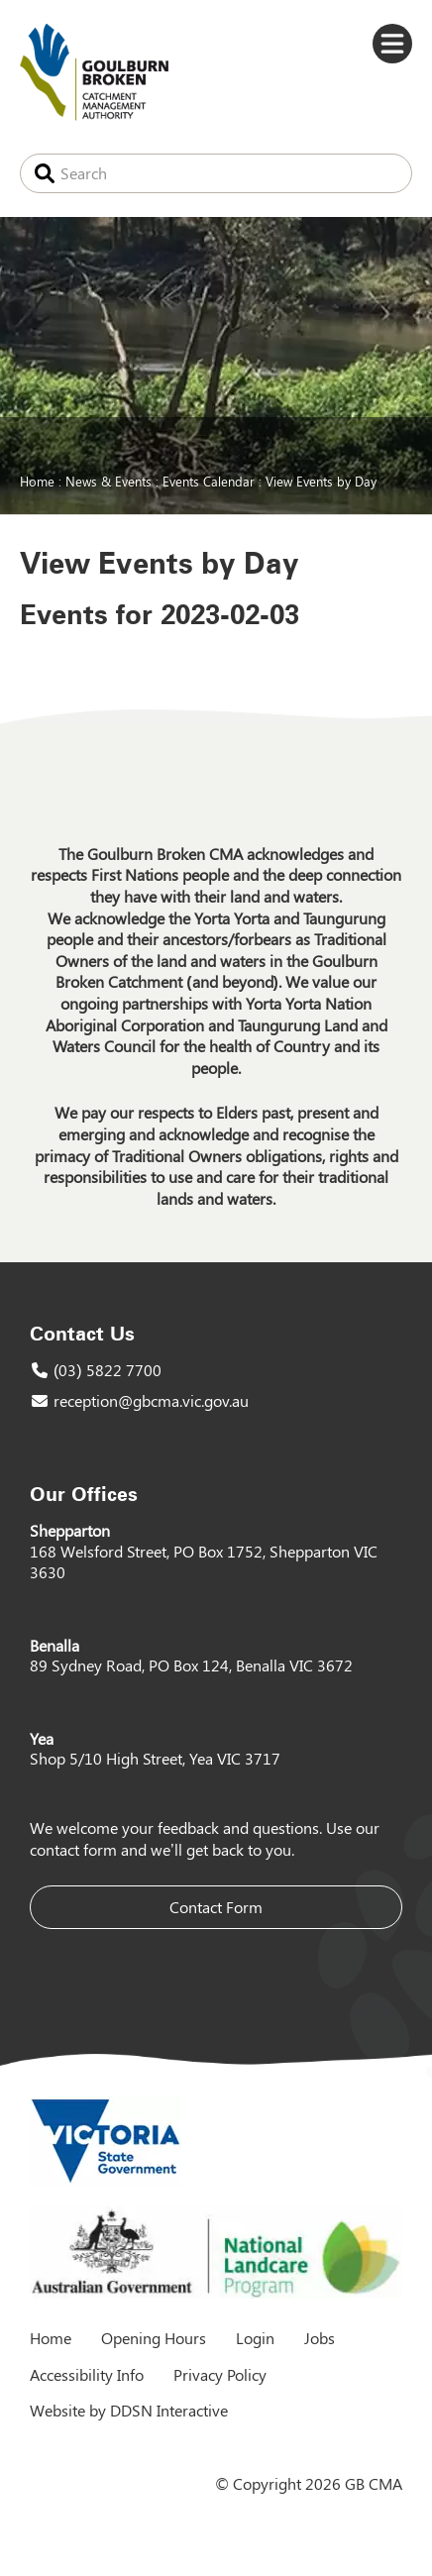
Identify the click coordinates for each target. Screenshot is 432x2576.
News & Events (108, 480)
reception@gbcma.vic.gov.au (151, 1400)
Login (255, 2337)
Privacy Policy (220, 2374)
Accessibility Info (87, 2374)
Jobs (319, 2337)
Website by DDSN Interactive (129, 2410)
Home (37, 480)
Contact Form (216, 1906)
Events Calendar (208, 480)
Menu (392, 43)
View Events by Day (321, 480)
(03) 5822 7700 (108, 1369)
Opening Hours (153, 2337)
